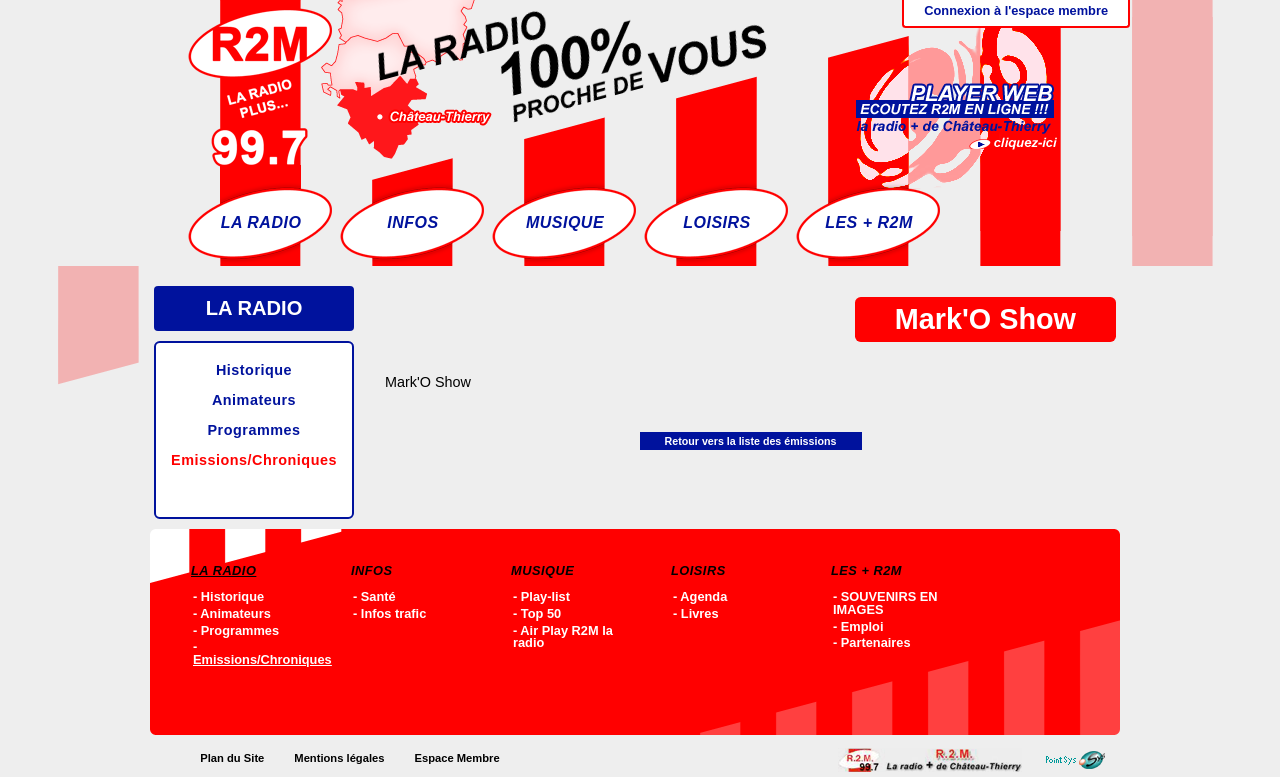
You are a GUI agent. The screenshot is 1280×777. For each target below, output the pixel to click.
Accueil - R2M (477, 85)
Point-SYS (1080, 760)
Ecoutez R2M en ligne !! (936, 85)
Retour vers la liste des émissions (751, 441)
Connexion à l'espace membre (1016, 10)
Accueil (935, 760)
